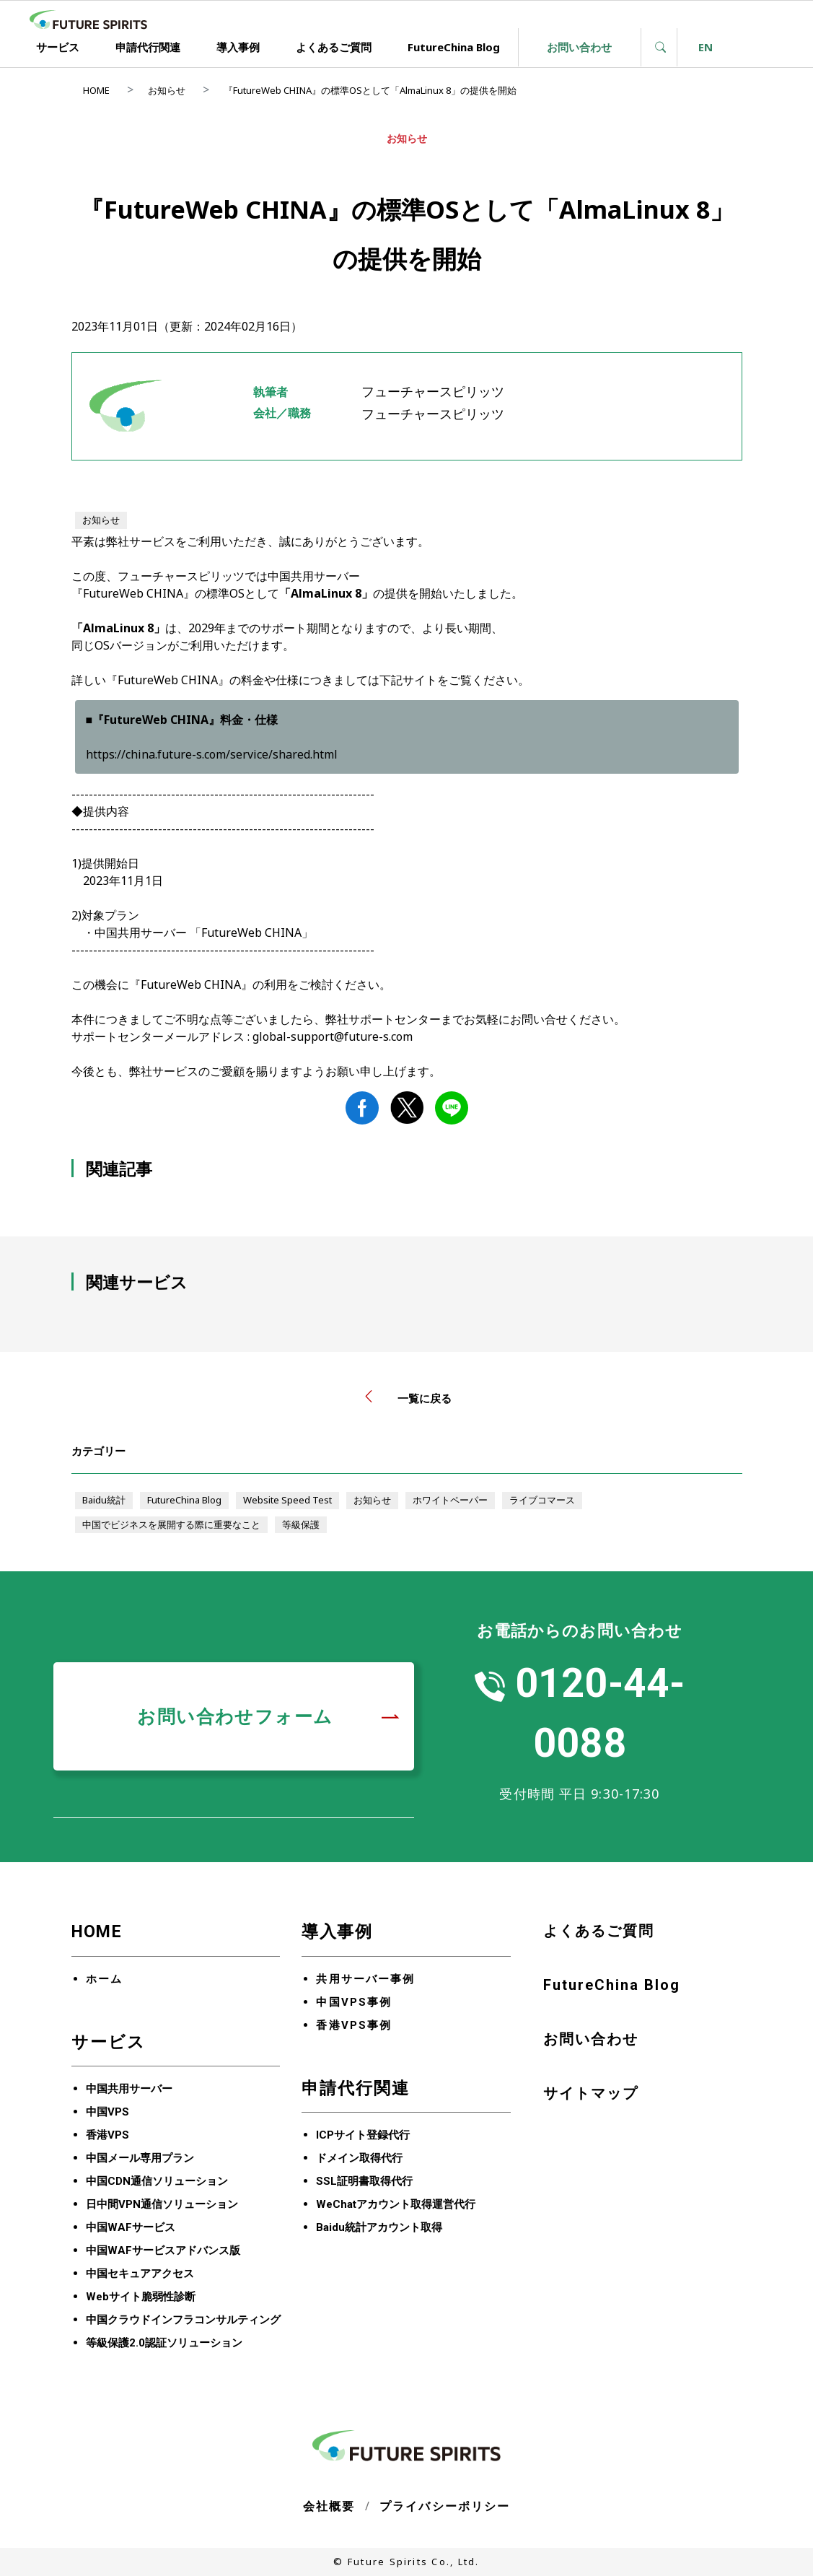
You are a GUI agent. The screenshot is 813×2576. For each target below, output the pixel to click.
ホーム (104, 1979)
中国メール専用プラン (140, 2158)
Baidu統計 (104, 1499)
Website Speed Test (287, 1499)
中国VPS (107, 2111)
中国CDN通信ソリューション (157, 2181)
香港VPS (107, 2135)
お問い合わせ (579, 47)
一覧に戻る (406, 1398)
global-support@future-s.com (332, 1036)
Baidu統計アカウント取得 (379, 2227)
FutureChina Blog (454, 47)
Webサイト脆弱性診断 (140, 2296)
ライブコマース (542, 1499)
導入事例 (238, 47)
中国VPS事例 (354, 2002)
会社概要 (329, 2506)
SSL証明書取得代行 (364, 2181)
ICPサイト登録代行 (363, 2135)
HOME (96, 90)
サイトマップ (590, 2093)
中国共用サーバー (129, 2088)
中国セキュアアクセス (140, 2273)
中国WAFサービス (130, 2227)
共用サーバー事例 (365, 1979)
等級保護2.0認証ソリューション (164, 2342)
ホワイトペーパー (450, 1499)
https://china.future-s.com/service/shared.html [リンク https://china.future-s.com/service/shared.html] (212, 754)
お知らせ (166, 90)
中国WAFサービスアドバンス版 (163, 2250)
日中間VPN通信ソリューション (162, 2204)
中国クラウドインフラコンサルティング (183, 2319)
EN (705, 47)
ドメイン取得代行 (359, 2158)
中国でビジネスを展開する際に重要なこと (171, 1524)
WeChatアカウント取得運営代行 (395, 2204)
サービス (57, 47)
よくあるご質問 (334, 47)
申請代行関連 (147, 47)
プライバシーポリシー (444, 2506)
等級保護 (301, 1524)
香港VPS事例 (354, 2025)
